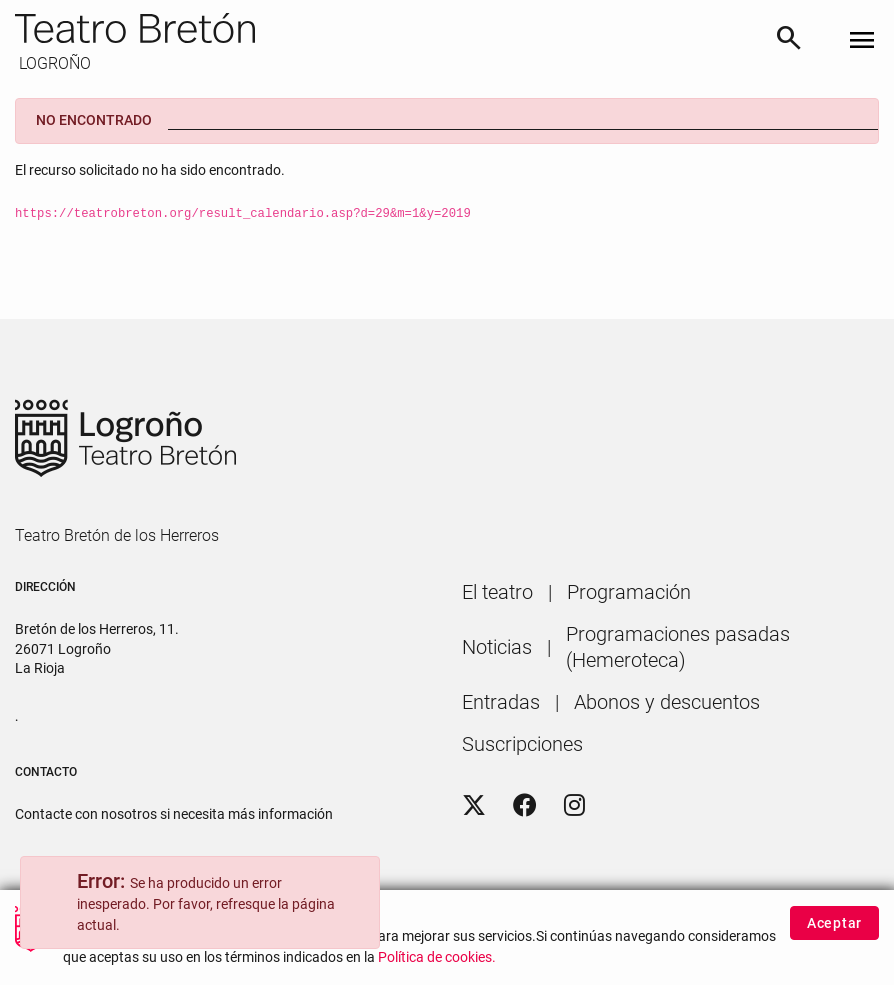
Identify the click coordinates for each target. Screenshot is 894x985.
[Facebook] (525, 806)
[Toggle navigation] (862, 41)
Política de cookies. (437, 963)
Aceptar (834, 929)
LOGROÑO (53, 63)
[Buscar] (789, 41)
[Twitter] (474, 806)
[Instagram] (574, 806)
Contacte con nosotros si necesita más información (174, 814)
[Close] (355, 885)
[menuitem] (497, 592)
